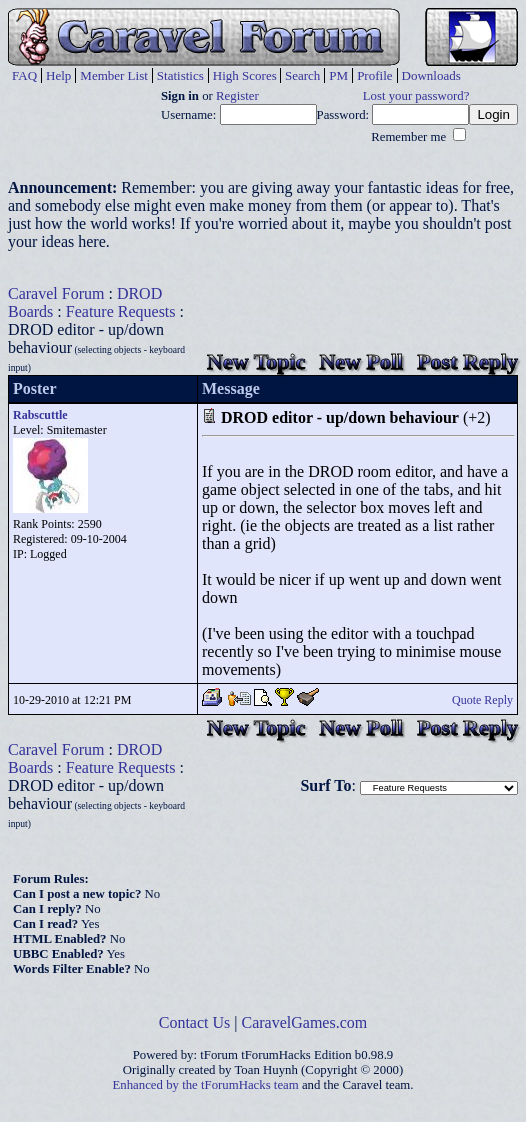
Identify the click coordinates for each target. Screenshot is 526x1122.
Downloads (431, 75)
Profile (374, 75)
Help (58, 75)
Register (237, 96)
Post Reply (467, 361)
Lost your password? (416, 96)
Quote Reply (482, 700)
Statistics (180, 75)
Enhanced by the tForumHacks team (206, 1085)
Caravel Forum (56, 293)
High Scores (245, 75)
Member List (114, 75)
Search (302, 75)
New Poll (361, 361)
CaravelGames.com (305, 1022)
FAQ (24, 75)
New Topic (256, 361)
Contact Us (195, 1022)
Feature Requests (121, 311)
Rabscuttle (40, 415)
